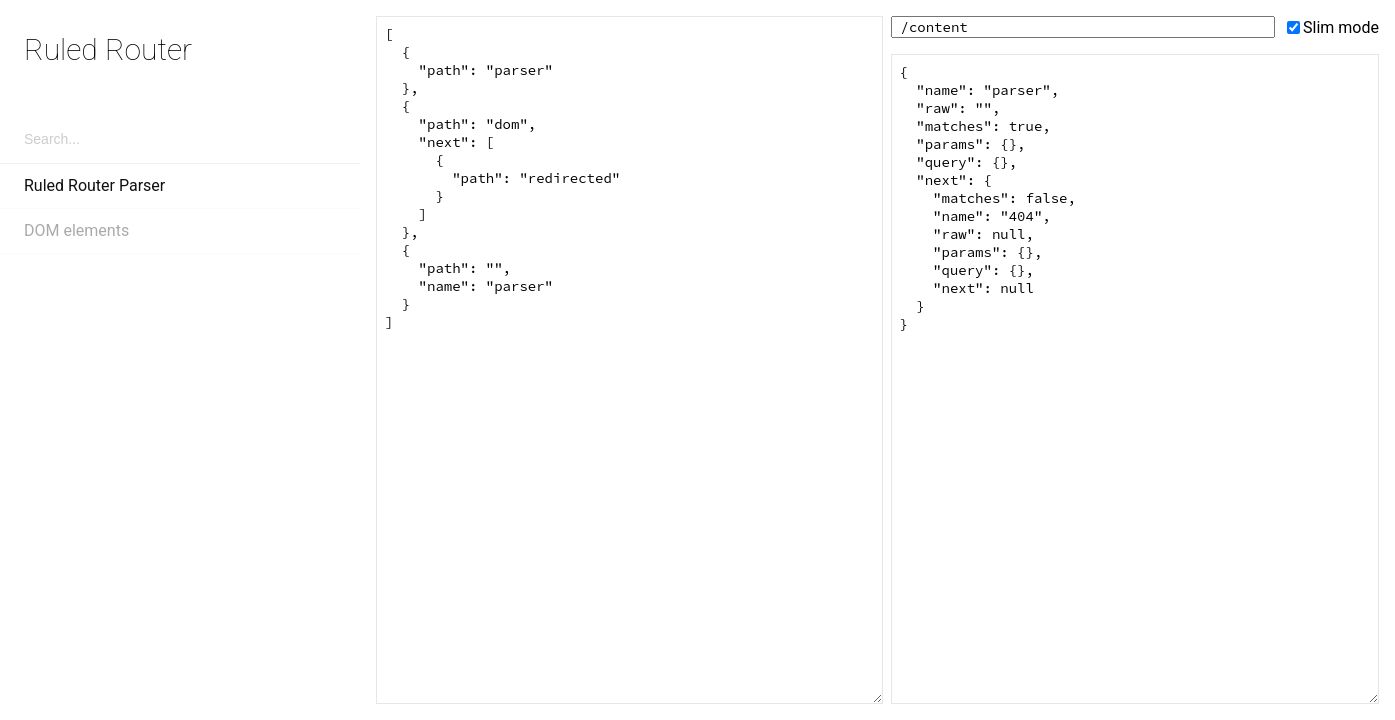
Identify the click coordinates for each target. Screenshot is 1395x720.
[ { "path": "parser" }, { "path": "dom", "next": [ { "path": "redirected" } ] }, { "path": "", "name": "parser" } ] (629, 360)
